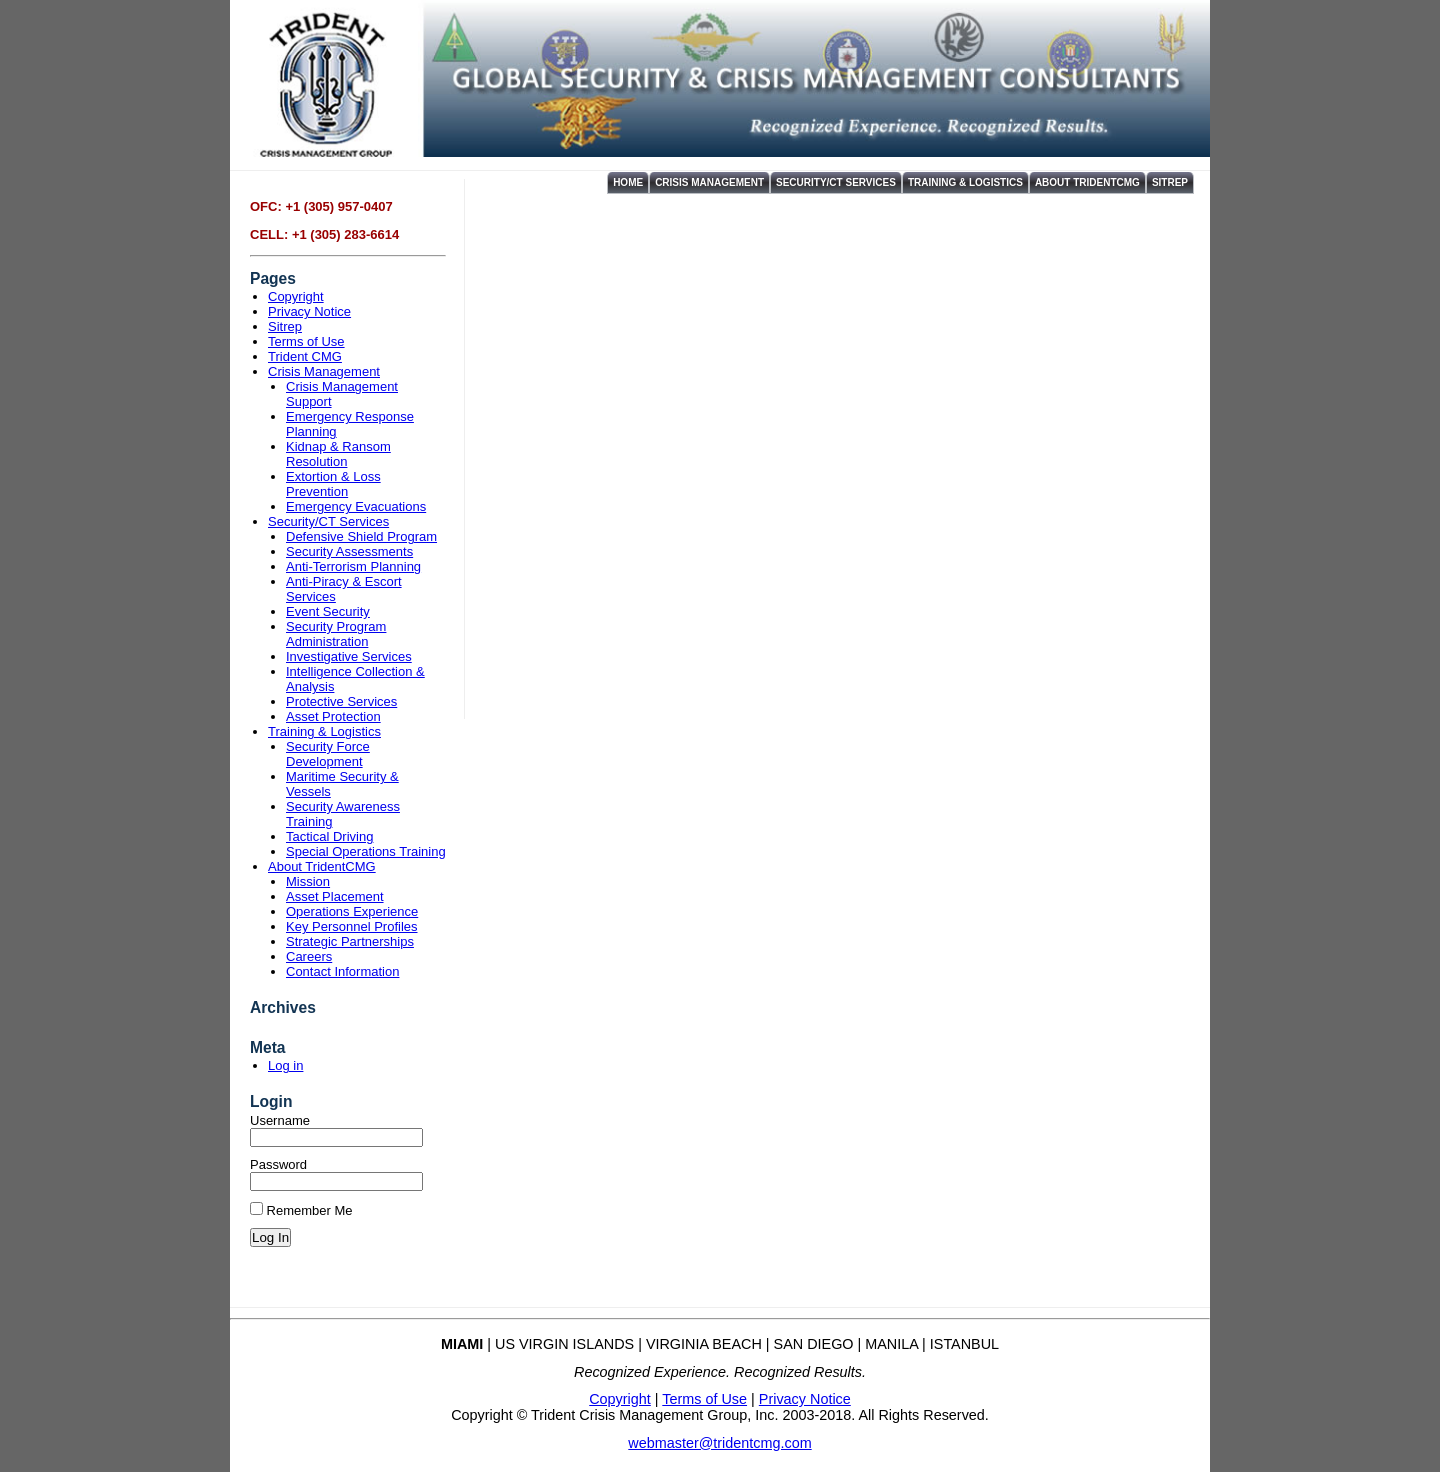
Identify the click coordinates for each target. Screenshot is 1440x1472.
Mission (308, 881)
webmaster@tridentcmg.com (719, 1443)
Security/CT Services (836, 182)
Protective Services (341, 701)
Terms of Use (306, 341)
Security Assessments (349, 551)
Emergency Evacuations (356, 506)
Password (278, 1164)
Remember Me (301, 1210)
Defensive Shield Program (361, 536)
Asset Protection (333, 716)
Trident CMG (305, 356)
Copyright (296, 296)
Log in (285, 1065)
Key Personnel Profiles (352, 926)
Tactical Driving (329, 836)
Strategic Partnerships (350, 941)
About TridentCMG (1087, 182)
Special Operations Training (366, 851)
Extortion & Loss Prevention (333, 484)
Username (280, 1120)
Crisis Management (709, 182)
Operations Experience (352, 911)
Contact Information (342, 971)
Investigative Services (349, 656)
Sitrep (1170, 182)
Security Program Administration (336, 634)
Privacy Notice (309, 311)
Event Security (328, 611)
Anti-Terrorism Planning (353, 566)
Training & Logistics (965, 182)
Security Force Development (328, 754)
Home (628, 182)
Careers (309, 956)
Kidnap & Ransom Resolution (338, 454)
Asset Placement (335, 896)
